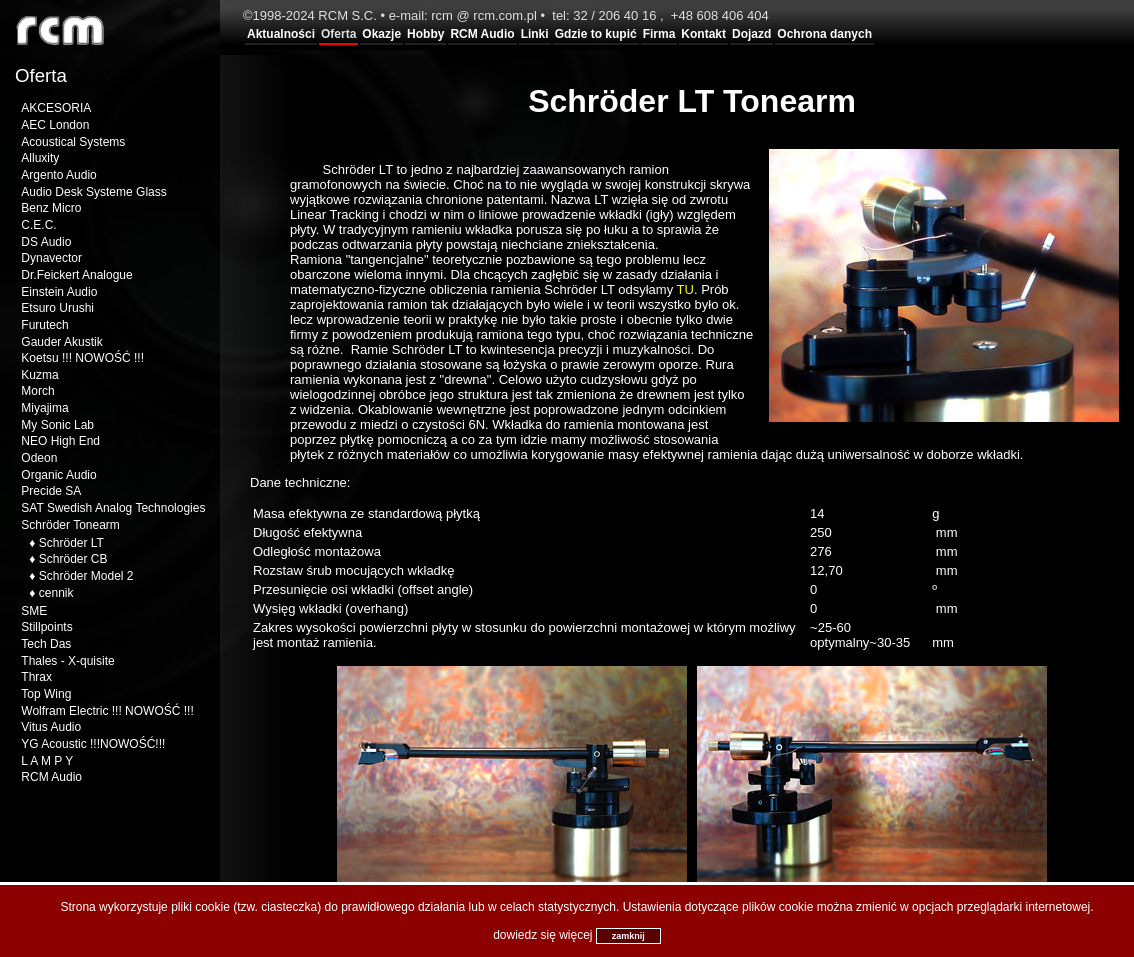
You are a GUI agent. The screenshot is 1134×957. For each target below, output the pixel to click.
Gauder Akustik (61, 342)
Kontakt (703, 34)
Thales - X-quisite (67, 661)
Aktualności (281, 34)
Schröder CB (73, 559)
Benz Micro (51, 208)
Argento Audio (58, 175)
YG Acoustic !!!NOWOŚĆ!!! (93, 744)
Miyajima (44, 408)
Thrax (36, 677)
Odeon (39, 458)
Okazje (381, 34)
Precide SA (51, 491)
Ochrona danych (824, 34)
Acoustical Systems (73, 142)
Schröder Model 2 (86, 576)
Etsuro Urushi (57, 308)
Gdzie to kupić (596, 34)
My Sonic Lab (57, 425)
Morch (37, 391)
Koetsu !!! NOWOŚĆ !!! (82, 358)
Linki (535, 34)
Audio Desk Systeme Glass (93, 192)
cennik (56, 593)
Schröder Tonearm (70, 525)
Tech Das (46, 644)
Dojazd (751, 34)
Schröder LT (71, 543)
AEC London (55, 125)
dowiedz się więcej (542, 935)
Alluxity (40, 158)
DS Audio (46, 242)
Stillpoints (46, 627)
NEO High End (60, 441)
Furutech (44, 325)
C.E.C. (38, 225)
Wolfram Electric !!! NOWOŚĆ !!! (107, 711)
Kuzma (39, 375)
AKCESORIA (56, 108)
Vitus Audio (51, 727)
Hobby (425, 34)
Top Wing (46, 694)
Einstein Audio (59, 292)
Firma (659, 34)
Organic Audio (58, 475)
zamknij (628, 936)
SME (34, 611)
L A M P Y (47, 761)
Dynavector (51, 258)
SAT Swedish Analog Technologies (113, 508)
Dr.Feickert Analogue (76, 275)
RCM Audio (482, 34)
